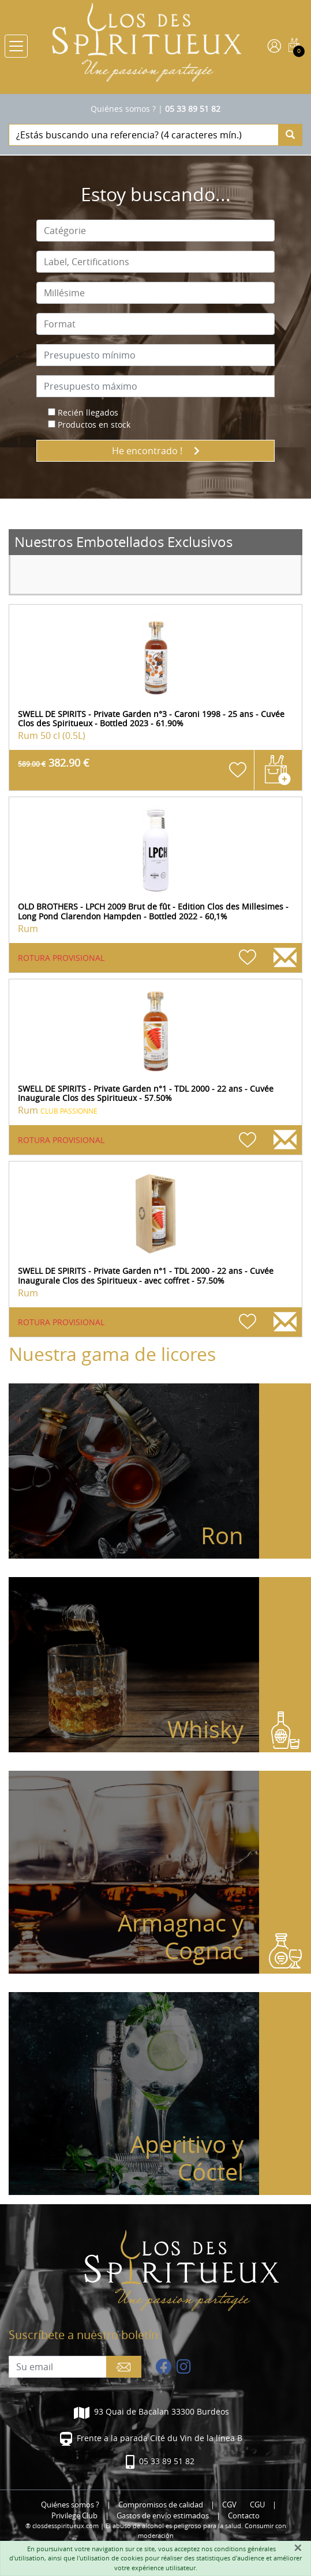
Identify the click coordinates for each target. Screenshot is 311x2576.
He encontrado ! (156, 450)
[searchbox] (155, 230)
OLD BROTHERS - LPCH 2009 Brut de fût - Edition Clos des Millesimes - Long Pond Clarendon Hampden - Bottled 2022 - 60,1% (153, 911)
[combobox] (155, 231)
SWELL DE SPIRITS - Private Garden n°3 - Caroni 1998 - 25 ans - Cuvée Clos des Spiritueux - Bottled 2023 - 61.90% (151, 718)
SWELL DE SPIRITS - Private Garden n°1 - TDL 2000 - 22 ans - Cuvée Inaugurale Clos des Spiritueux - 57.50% (145, 1093)
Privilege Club (74, 2516)
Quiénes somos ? (123, 108)
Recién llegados (88, 412)
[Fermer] (298, 2547)
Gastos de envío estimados (163, 2516)
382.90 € (53, 763)
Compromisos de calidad (160, 2505)
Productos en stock (94, 424)
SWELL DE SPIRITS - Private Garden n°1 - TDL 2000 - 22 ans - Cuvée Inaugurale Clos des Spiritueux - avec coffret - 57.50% (145, 1275)
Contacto (244, 2516)
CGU (257, 2505)
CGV (229, 2505)
